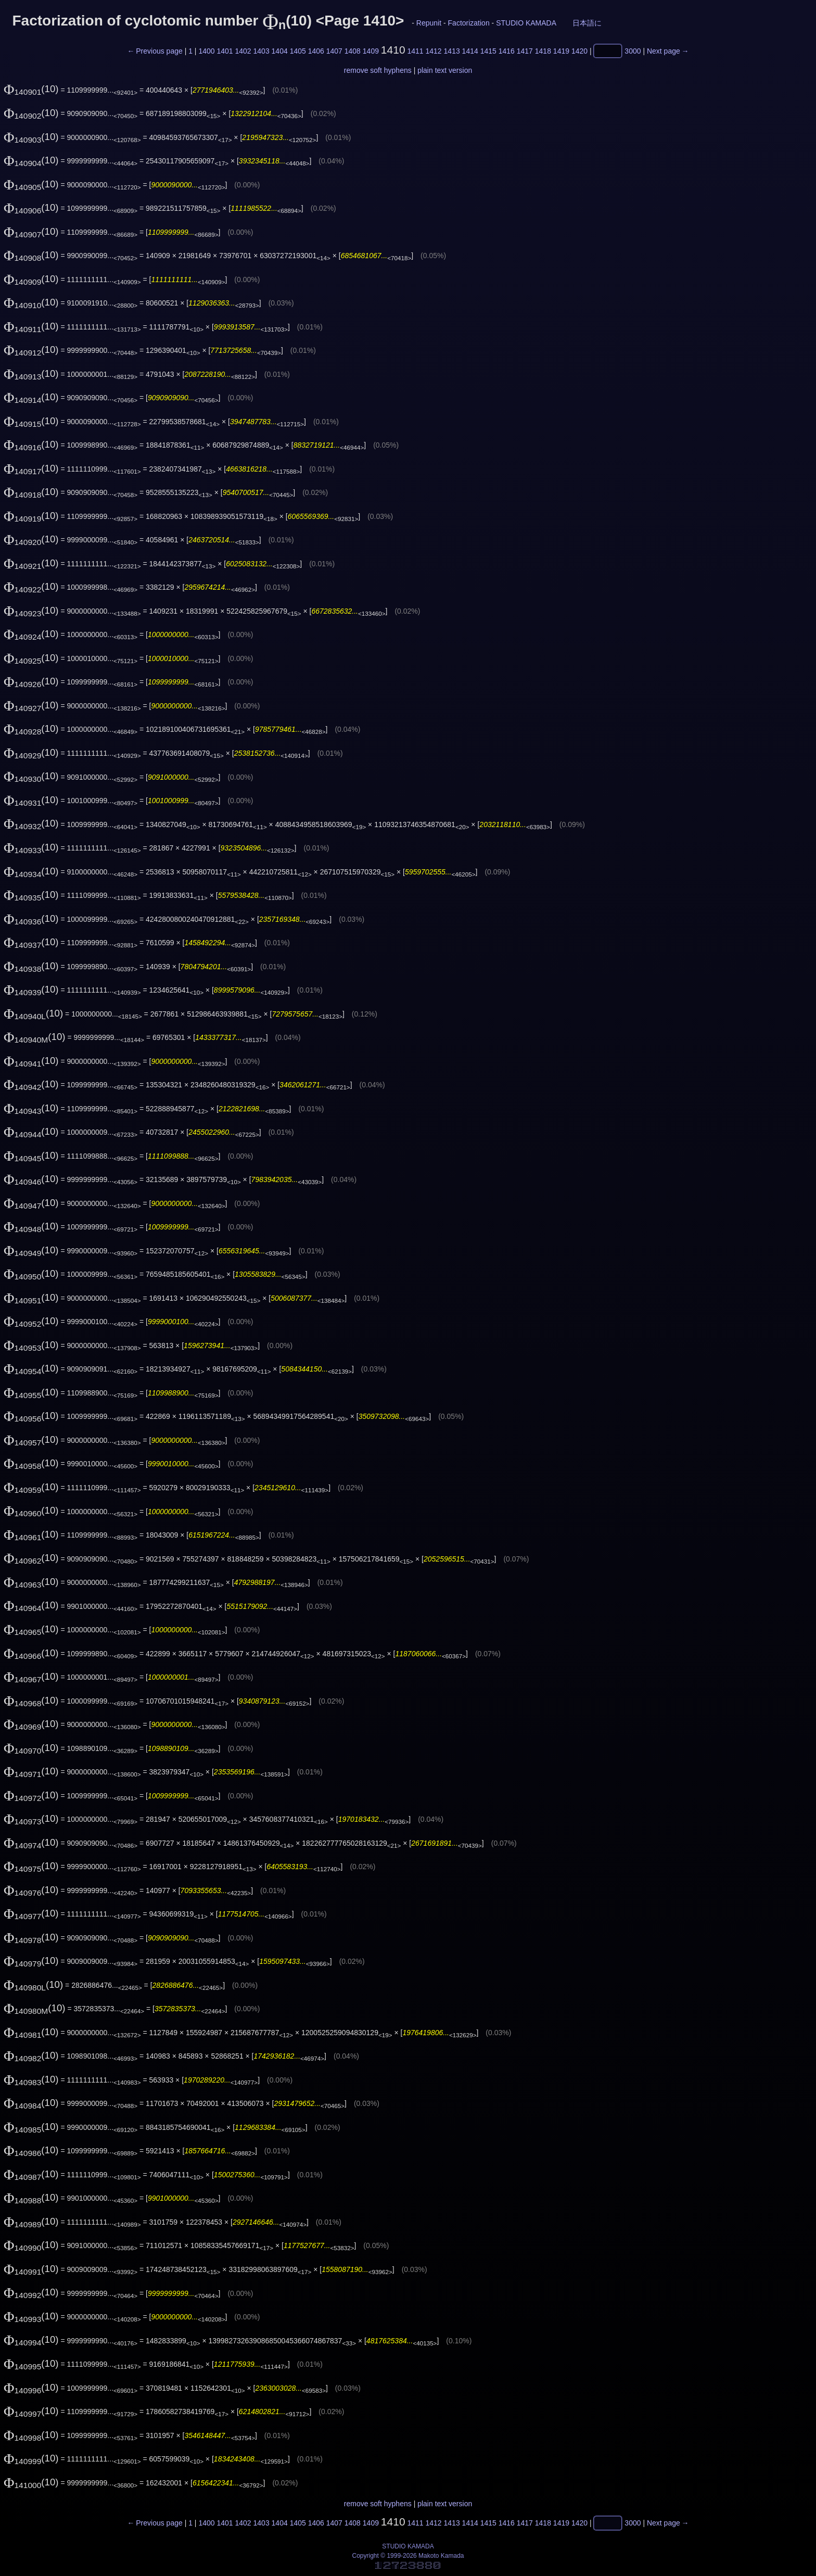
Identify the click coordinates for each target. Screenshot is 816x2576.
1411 (415, 51)
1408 (353, 51)
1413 (452, 51)
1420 (579, 51)
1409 (371, 51)
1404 (280, 51)
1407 (334, 51)
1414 (470, 51)
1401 (224, 51)
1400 (206, 51)
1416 (507, 51)
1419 (561, 51)
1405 (298, 51)
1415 (488, 51)
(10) (31, 88)
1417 (525, 51)
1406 (316, 51)
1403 (261, 51)
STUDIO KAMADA (526, 23)
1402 (243, 51)
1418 (543, 51)
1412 (434, 51)
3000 (632, 51)
